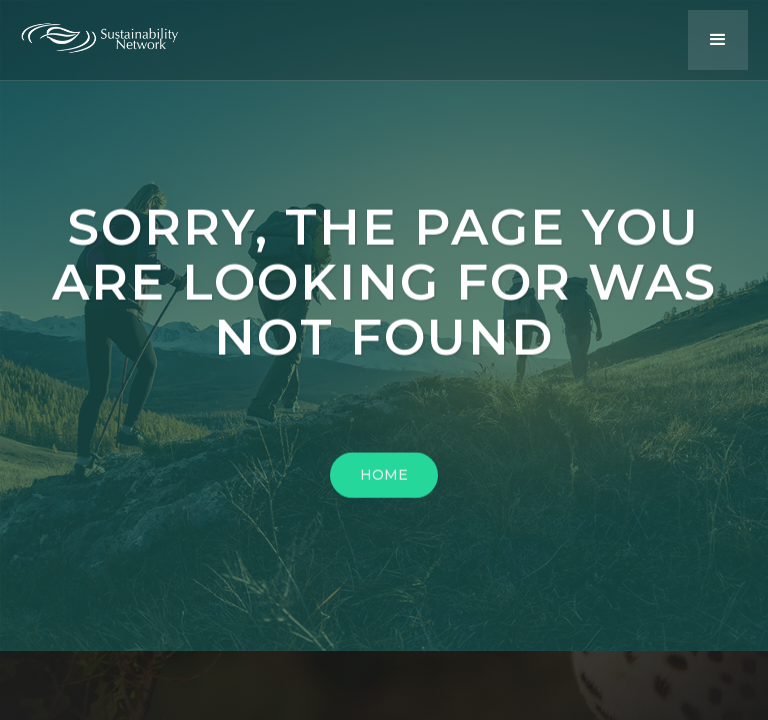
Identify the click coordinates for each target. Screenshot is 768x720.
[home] (115, 33)
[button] (718, 40)
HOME (384, 480)
